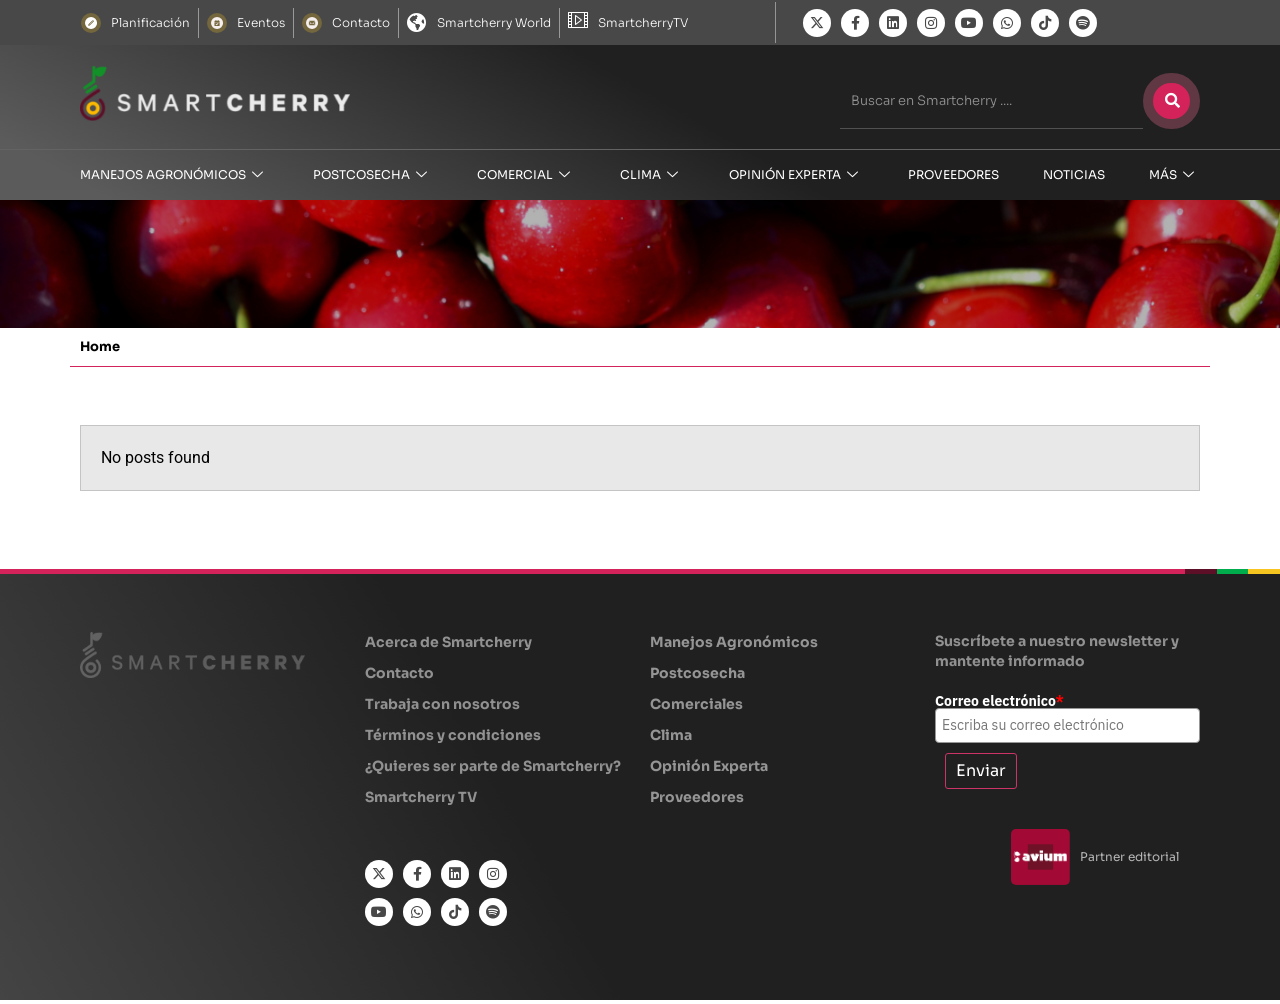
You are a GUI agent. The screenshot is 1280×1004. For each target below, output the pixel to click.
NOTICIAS (1074, 174)
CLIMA (649, 175)
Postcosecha (370, 175)
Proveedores (953, 174)
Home (100, 350)
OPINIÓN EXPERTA (793, 175)
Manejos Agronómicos (171, 175)
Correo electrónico (999, 705)
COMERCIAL (523, 175)
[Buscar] (1171, 101)
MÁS (1171, 175)
